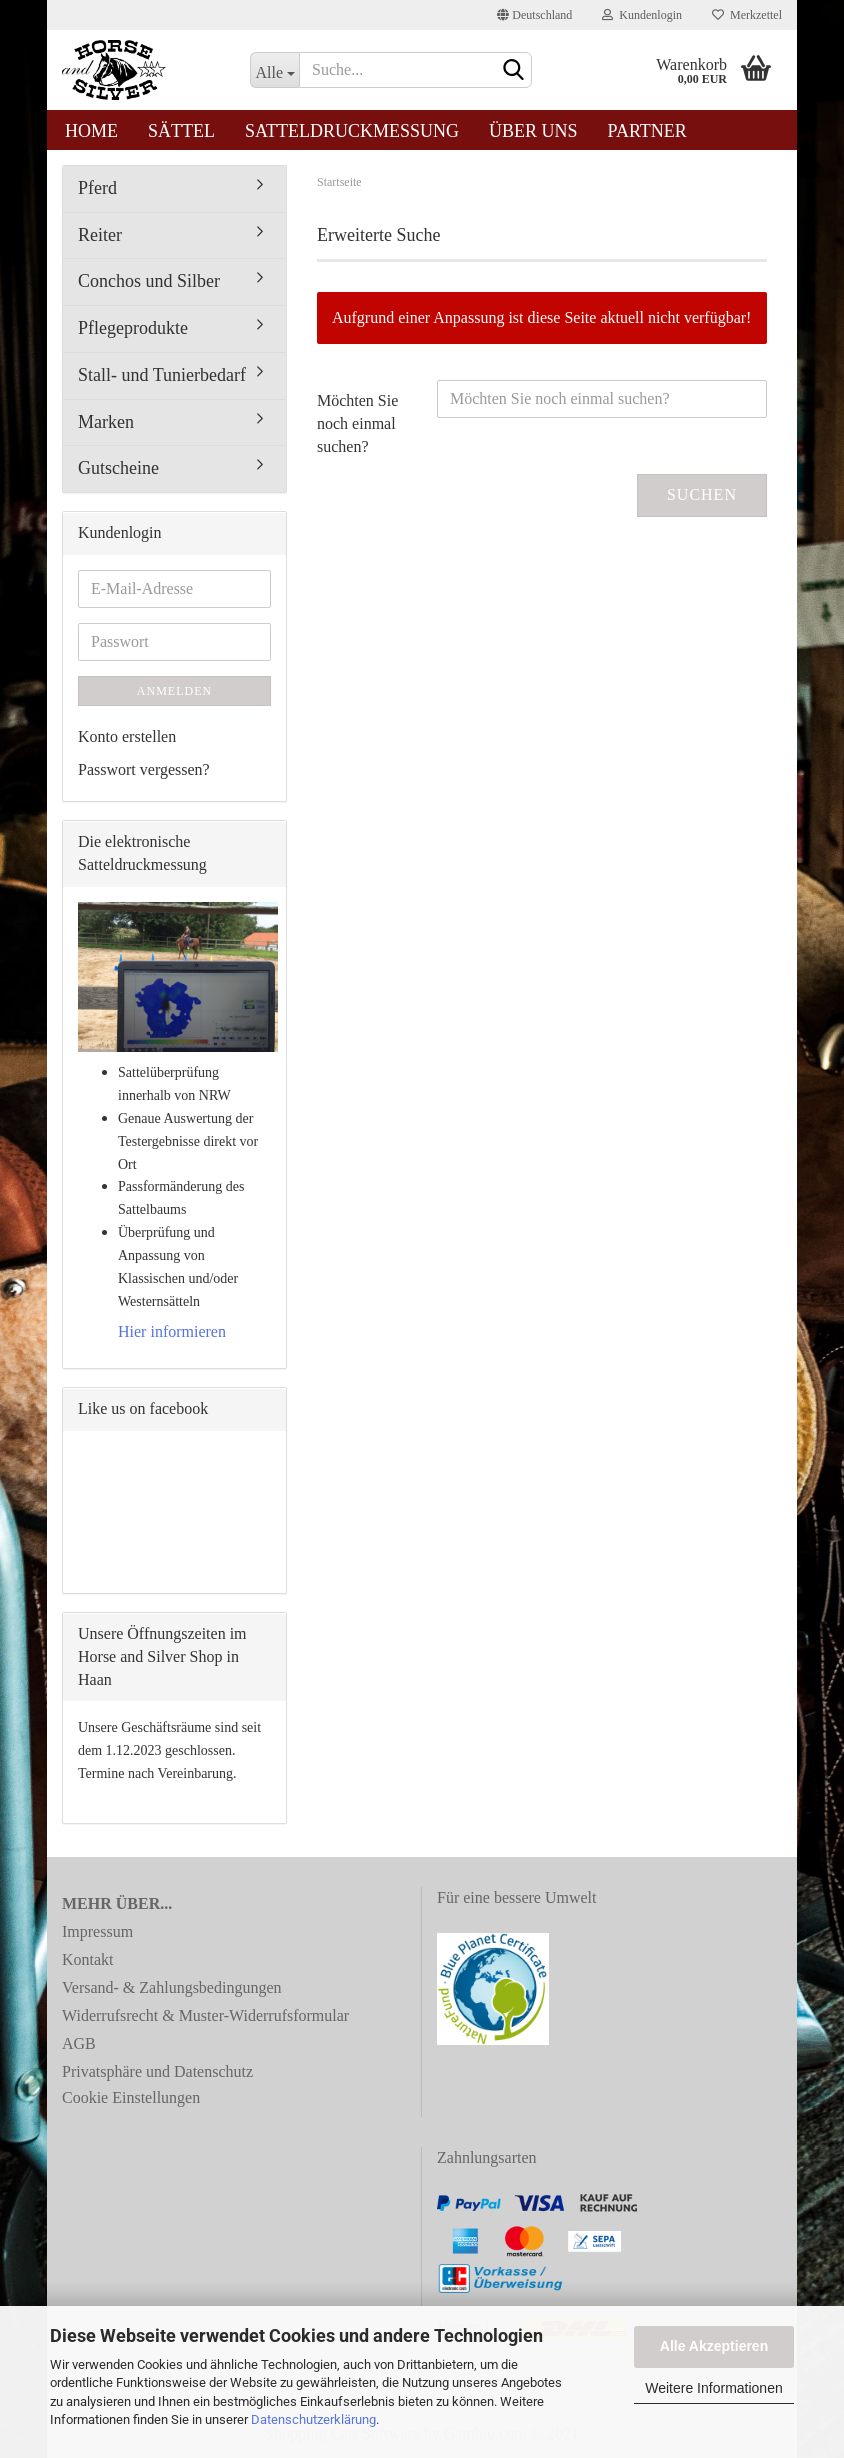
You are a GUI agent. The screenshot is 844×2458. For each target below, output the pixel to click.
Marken (106, 422)
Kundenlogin (642, 15)
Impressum (97, 1931)
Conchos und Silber (149, 281)
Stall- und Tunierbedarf (162, 375)
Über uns (533, 131)
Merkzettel (747, 15)
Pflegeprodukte (133, 328)
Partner (647, 131)
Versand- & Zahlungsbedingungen (172, 1987)
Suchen (702, 494)
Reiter (100, 235)
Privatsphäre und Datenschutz (157, 2071)
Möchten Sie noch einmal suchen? (357, 423)
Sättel (181, 131)
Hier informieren (172, 1331)
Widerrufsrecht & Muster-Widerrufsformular (205, 2015)
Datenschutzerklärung (313, 2419)
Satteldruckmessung (352, 131)
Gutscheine (118, 468)
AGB (79, 2043)
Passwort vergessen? (144, 769)
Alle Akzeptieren (714, 2346)
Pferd (97, 188)
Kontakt (88, 1959)
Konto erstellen (127, 736)
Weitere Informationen (713, 2388)
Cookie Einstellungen (131, 2097)
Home (91, 131)
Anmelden (174, 691)
